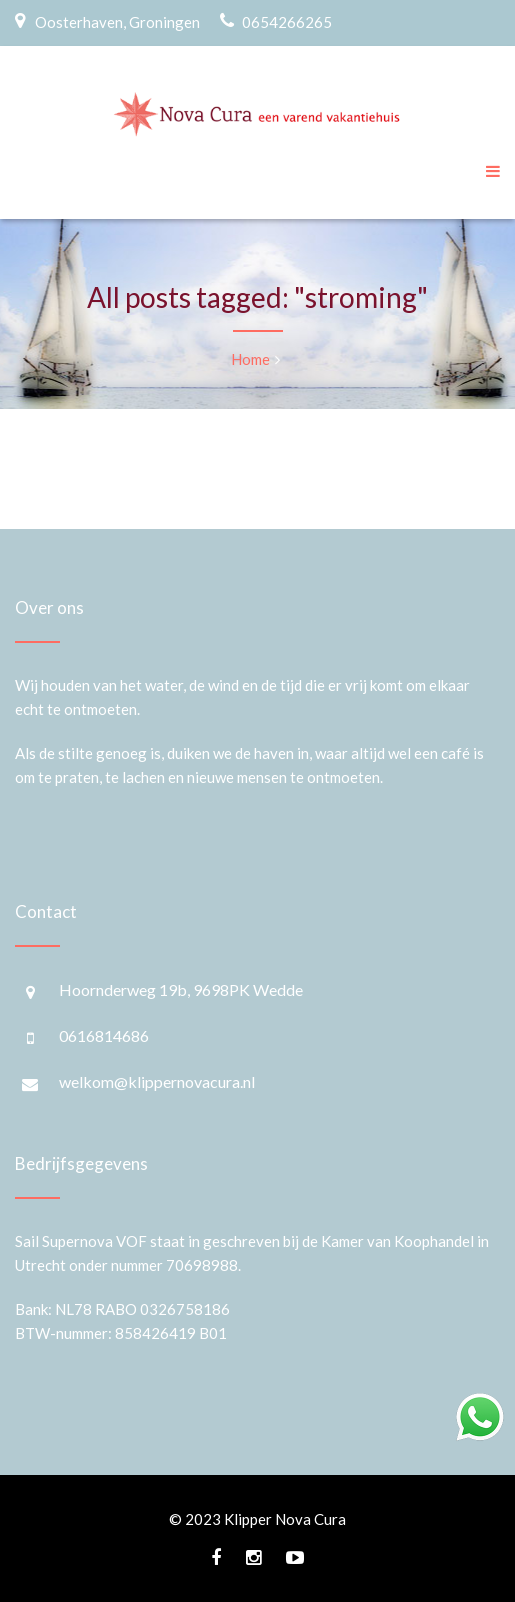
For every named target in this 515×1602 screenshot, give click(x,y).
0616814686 (104, 1035)
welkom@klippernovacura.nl (157, 1081)
